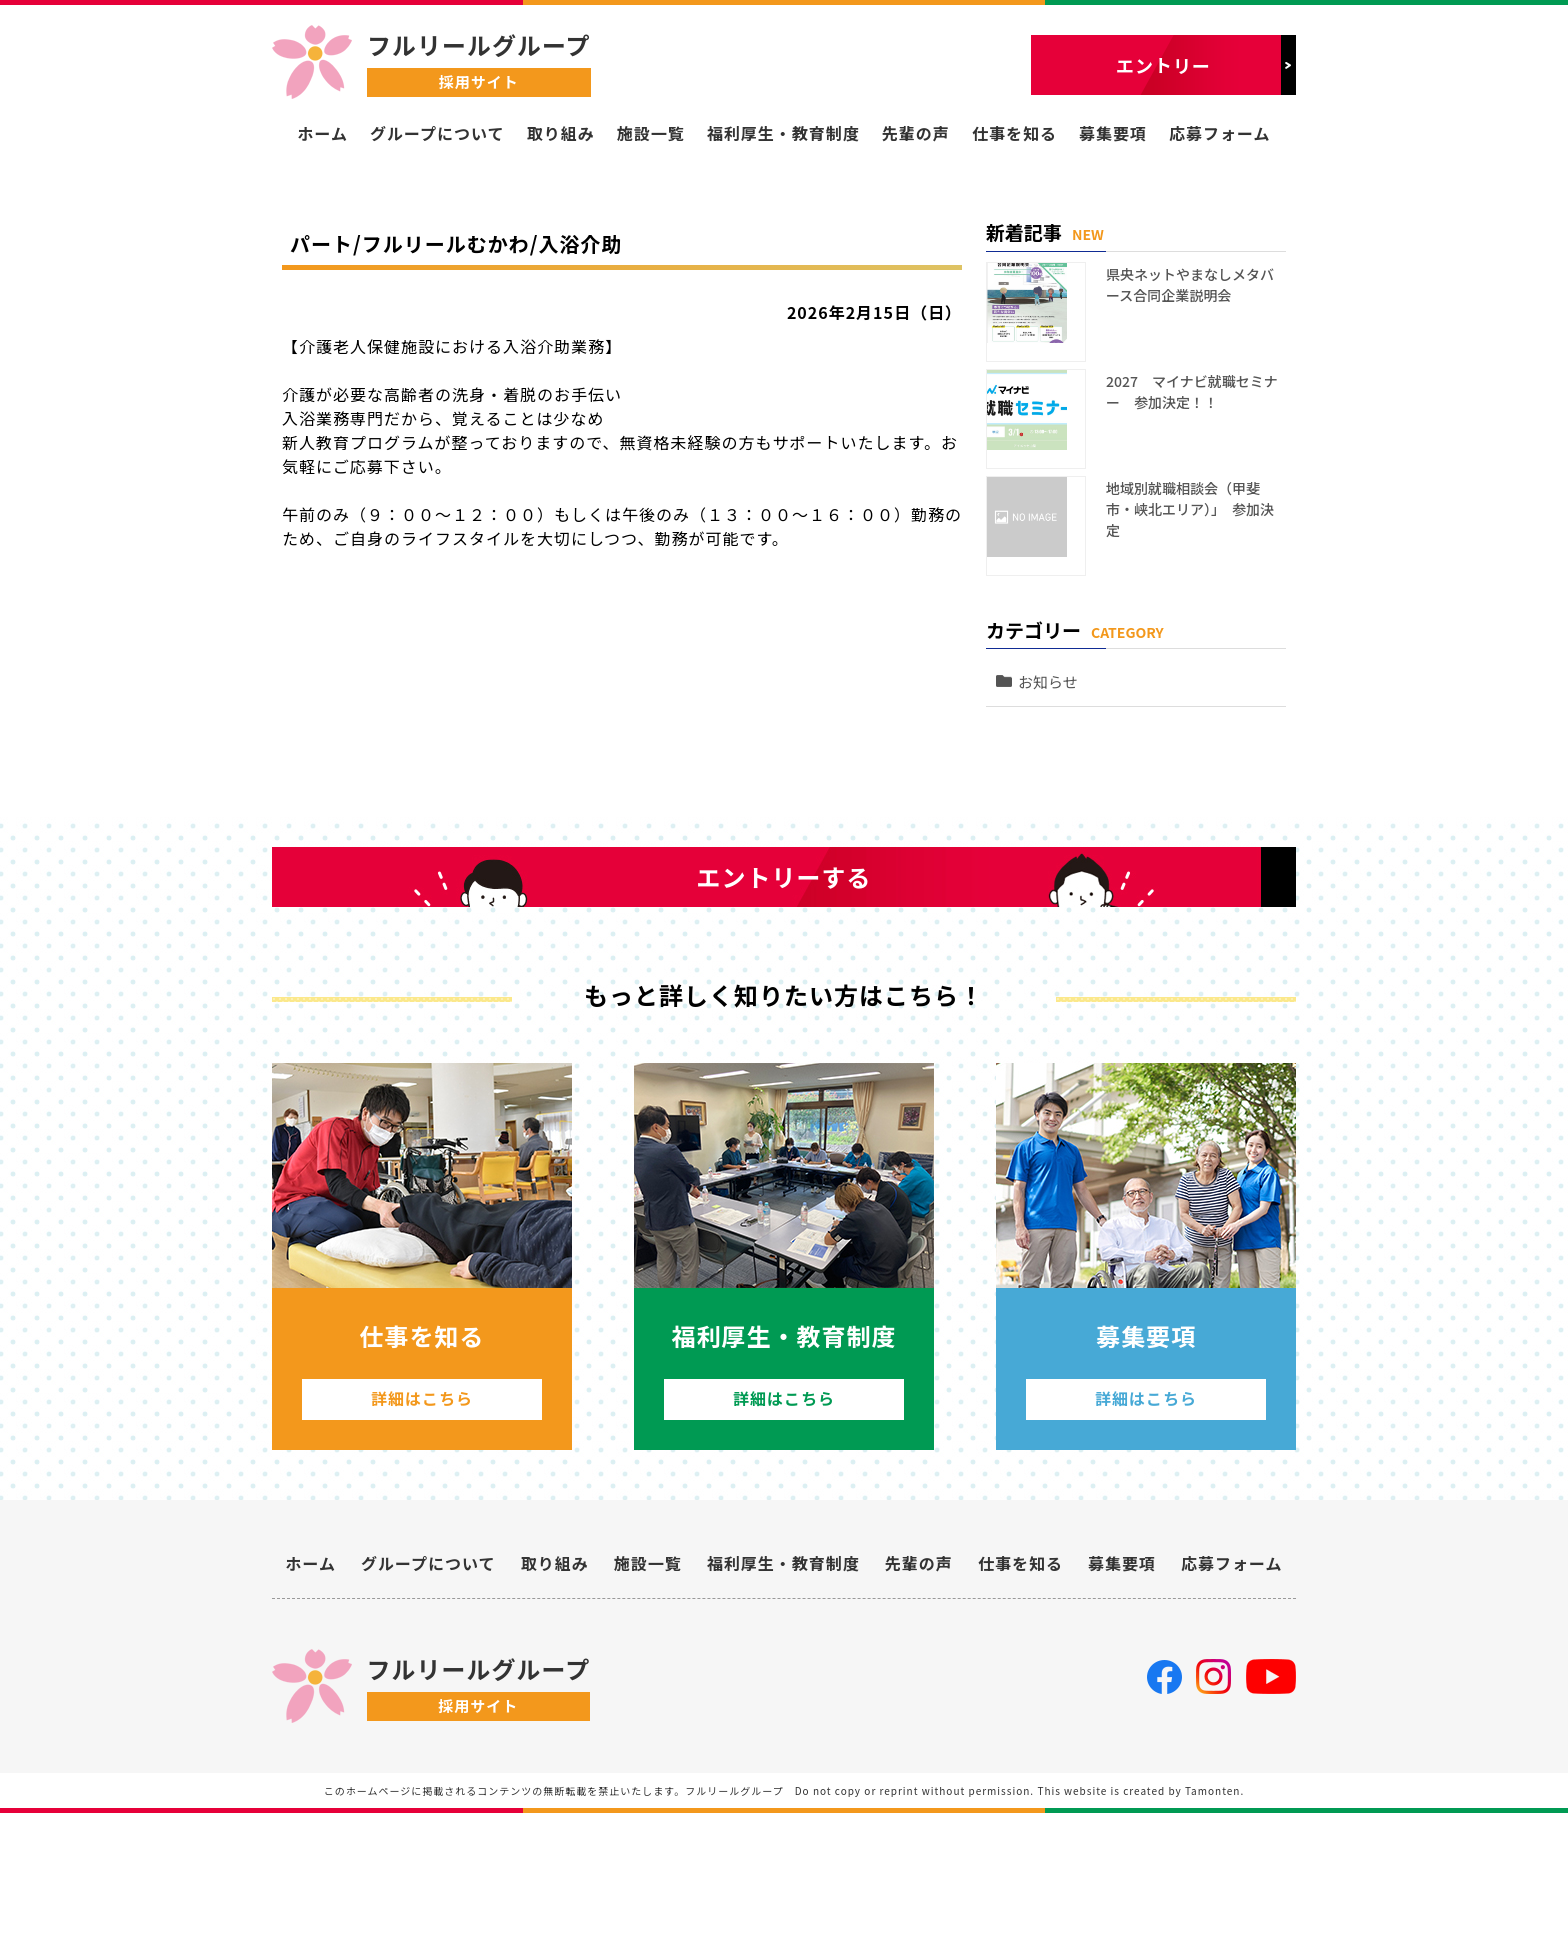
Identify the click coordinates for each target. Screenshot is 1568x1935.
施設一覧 (651, 133)
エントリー (1163, 65)
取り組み (561, 133)
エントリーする (784, 925)
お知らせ (1058, 622)
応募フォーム (1220, 133)
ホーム (322, 133)
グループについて (437, 133)
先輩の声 (916, 133)
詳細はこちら (422, 1501)
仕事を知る (1014, 133)
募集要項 (1113, 133)
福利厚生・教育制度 (783, 133)
